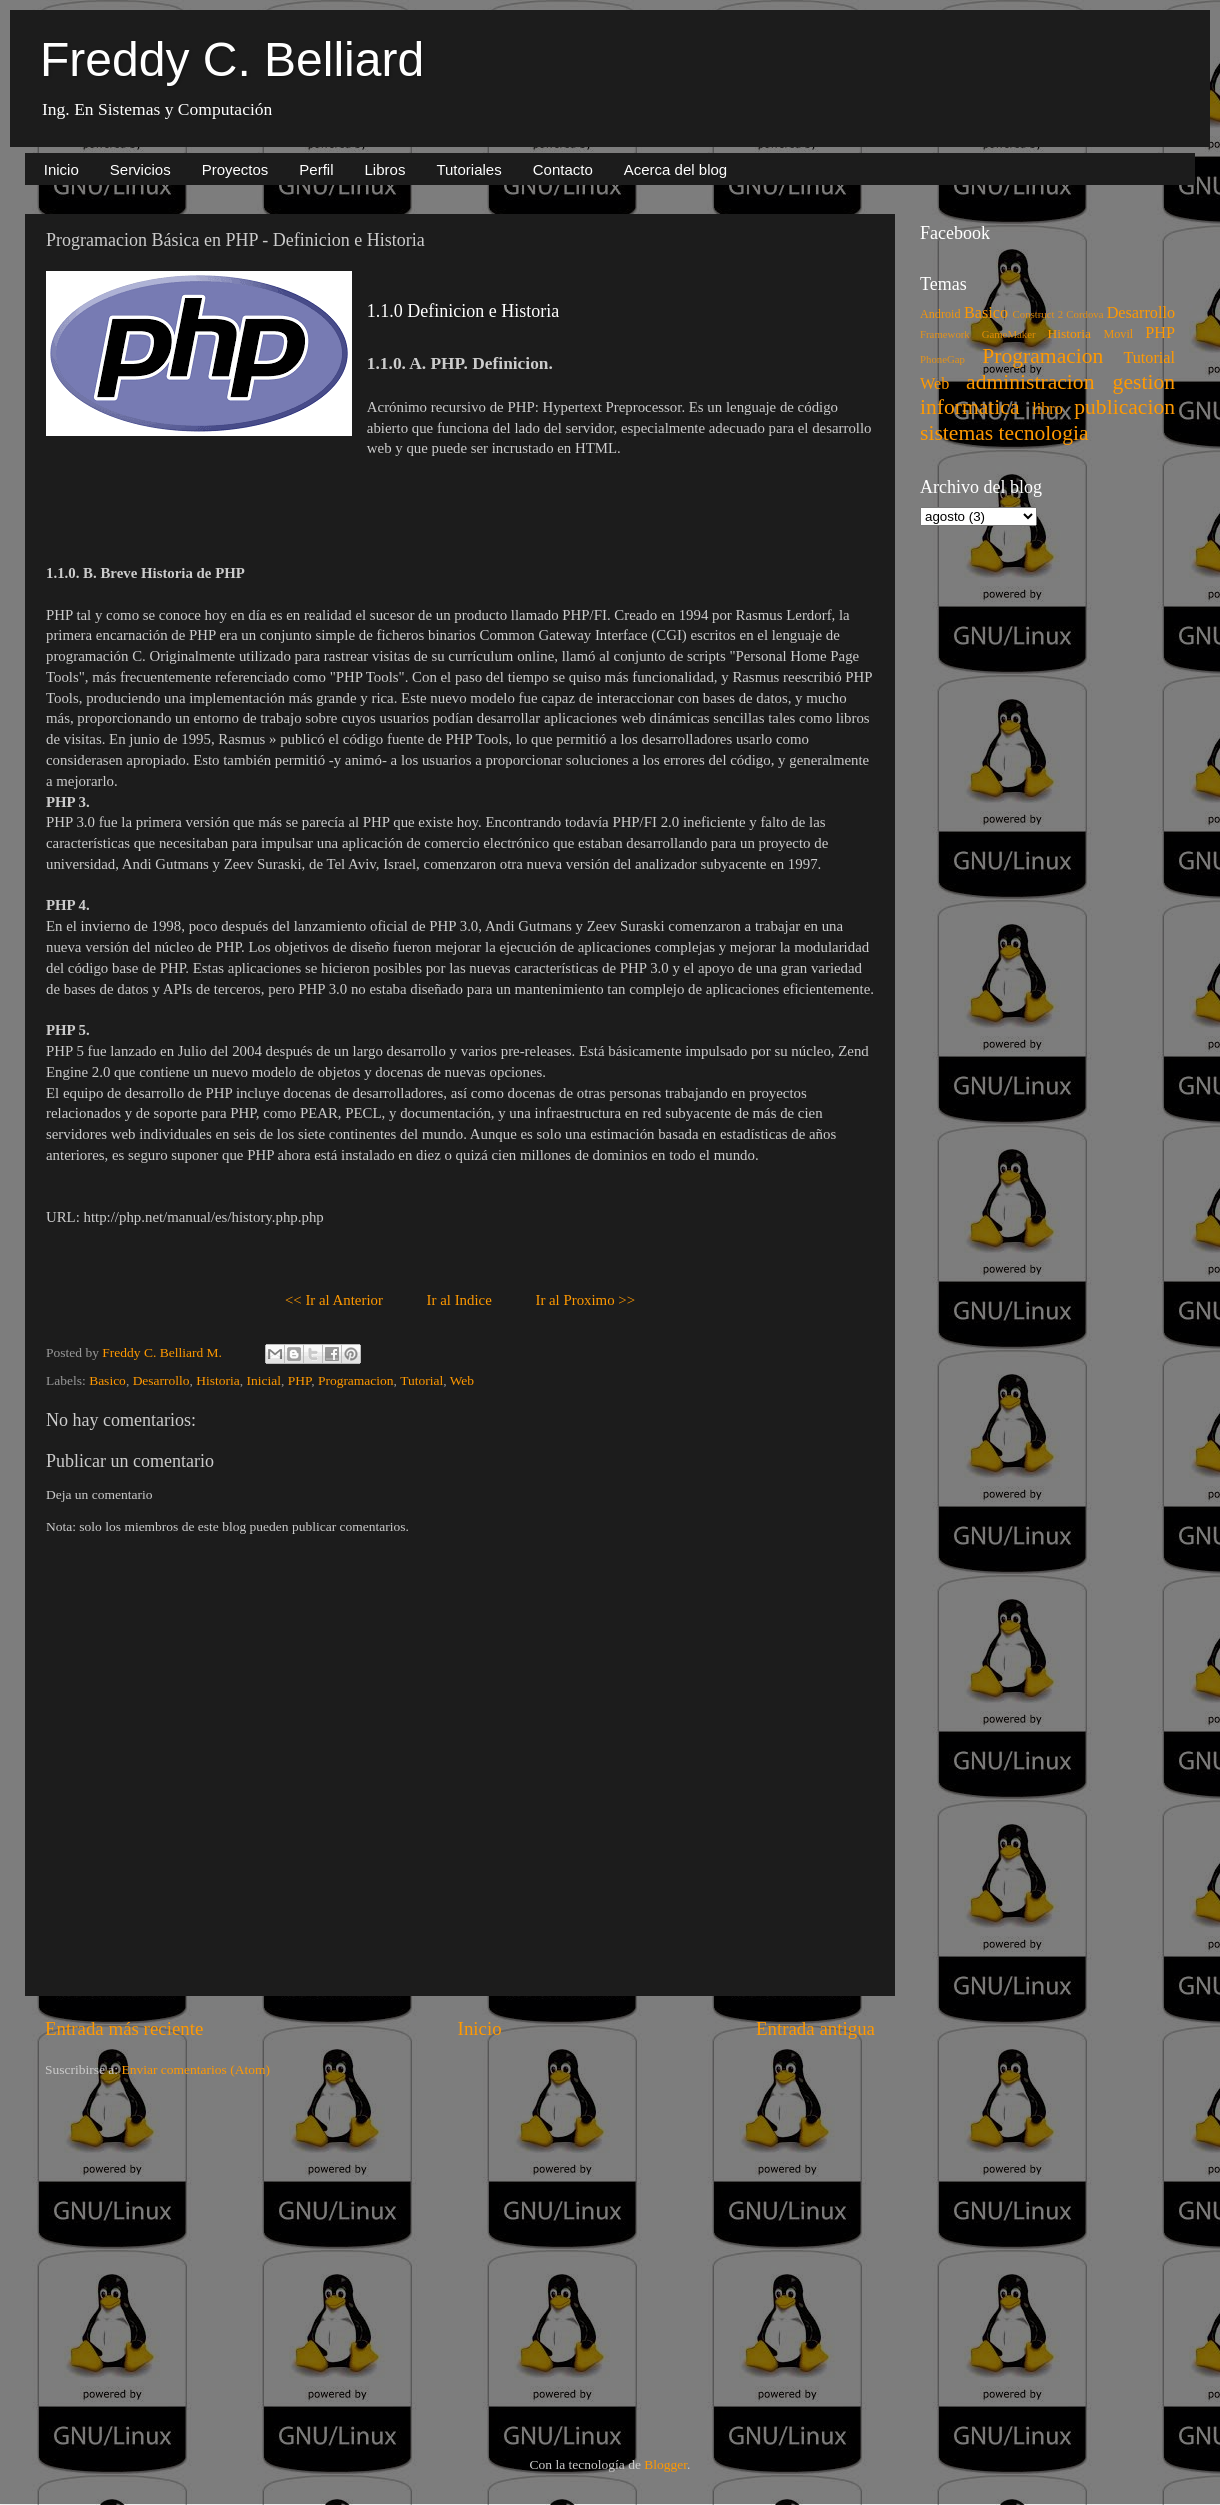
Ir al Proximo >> (585, 1300)
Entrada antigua (815, 2028)
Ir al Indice (459, 1300)
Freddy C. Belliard (232, 59)
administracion (1030, 382)
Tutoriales (468, 169)
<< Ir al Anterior (334, 1300)
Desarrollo (161, 1380)
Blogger (665, 2464)
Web (462, 1380)
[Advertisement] (328, 2250)
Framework (945, 334)
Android (940, 314)
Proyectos (235, 169)
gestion (1144, 382)
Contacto (563, 169)
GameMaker (1009, 334)
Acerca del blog (675, 169)
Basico (107, 1380)
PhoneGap (942, 359)
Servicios (140, 169)
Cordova (1084, 314)
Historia (218, 1380)
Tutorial (421, 1380)
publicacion (1124, 407)
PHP (299, 1380)
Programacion (356, 1380)
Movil (1118, 334)
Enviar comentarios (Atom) (196, 2069)
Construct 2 (1038, 314)
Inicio (61, 169)
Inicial (264, 1380)
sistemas (956, 433)
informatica (970, 407)
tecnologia (1044, 433)
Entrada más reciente (124, 2028)
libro (1047, 409)
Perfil (316, 169)
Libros (385, 169)
